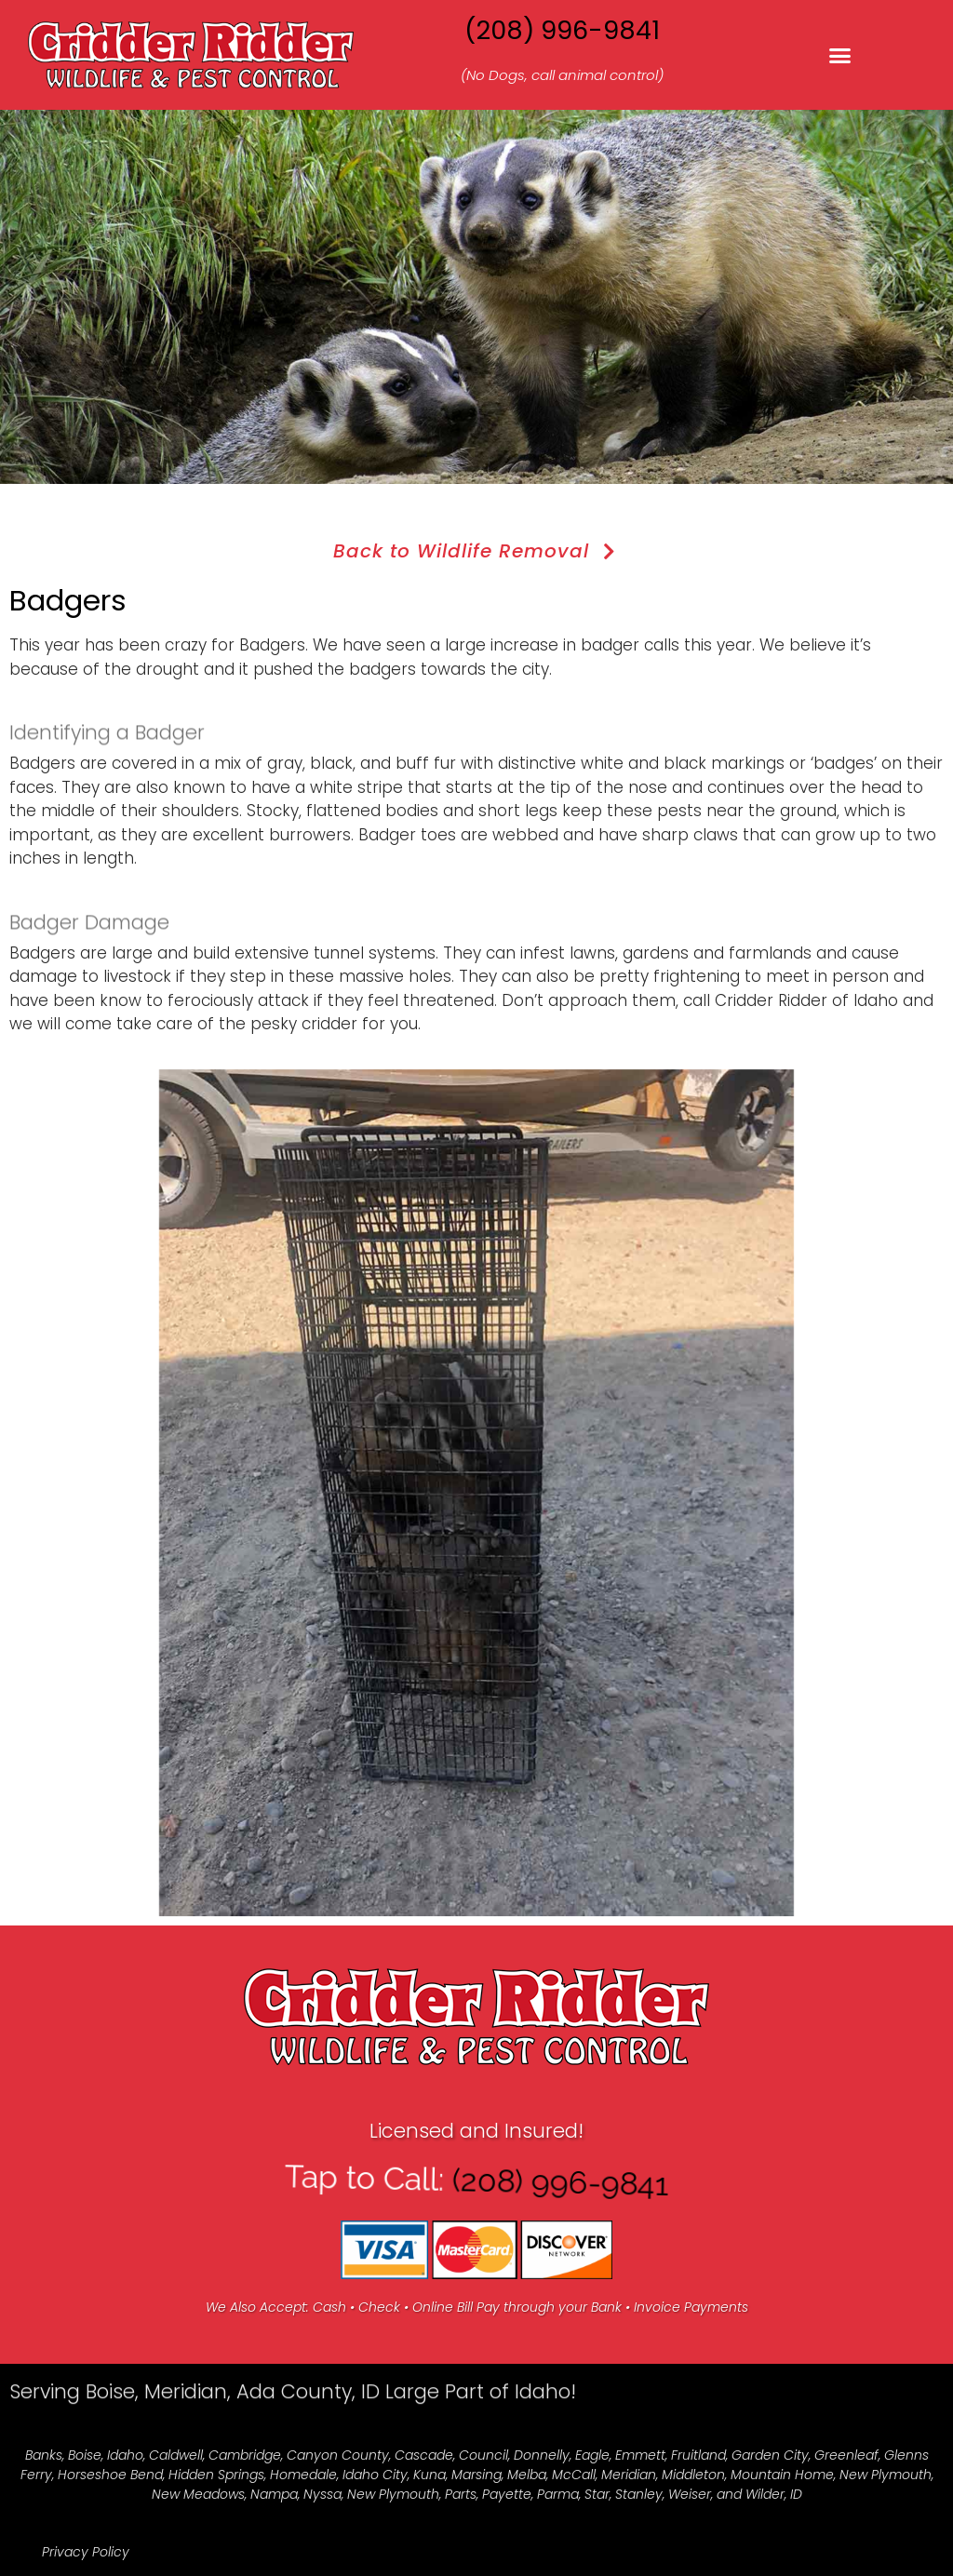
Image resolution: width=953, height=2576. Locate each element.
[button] (840, 55)
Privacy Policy (85, 2551)
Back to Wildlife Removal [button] (477, 551)
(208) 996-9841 (562, 30)
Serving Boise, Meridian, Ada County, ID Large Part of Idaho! (292, 2417)
